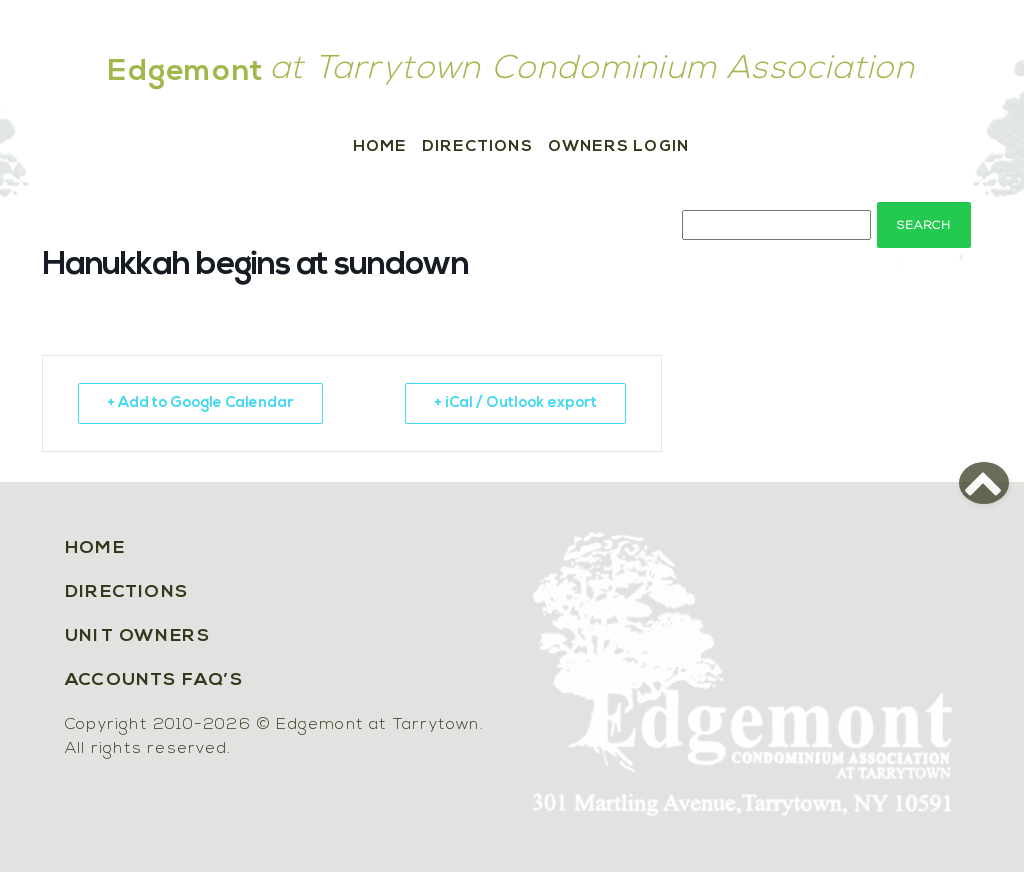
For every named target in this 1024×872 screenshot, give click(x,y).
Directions (477, 147)
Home (380, 147)
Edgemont (186, 72)
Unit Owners (137, 636)
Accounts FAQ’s (154, 680)
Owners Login (618, 147)
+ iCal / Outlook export (515, 403)
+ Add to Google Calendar (200, 403)
